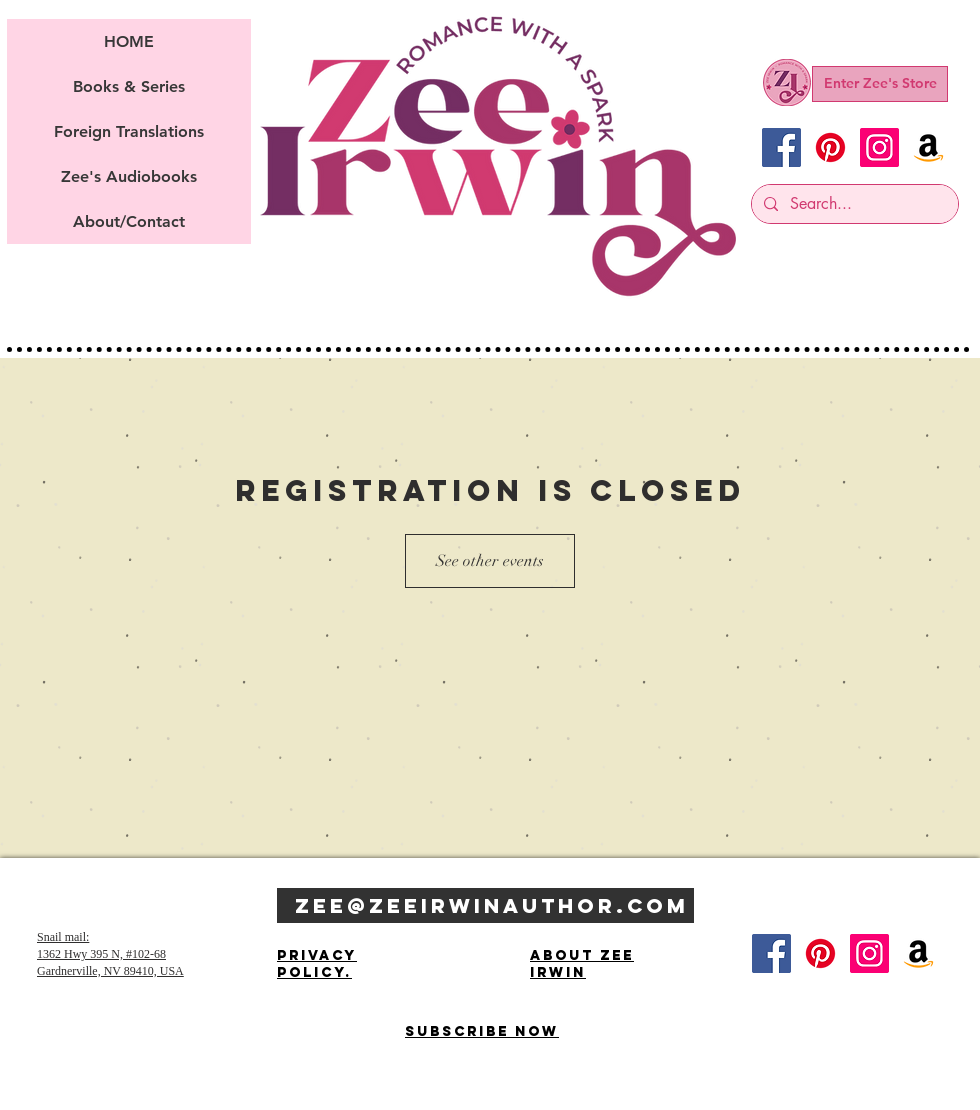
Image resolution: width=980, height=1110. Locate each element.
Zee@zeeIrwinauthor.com (492, 905)
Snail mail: (63, 937)
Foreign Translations (129, 131)
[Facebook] (781, 147)
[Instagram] (879, 147)
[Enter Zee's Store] (880, 84)
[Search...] (853, 204)
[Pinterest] (830, 147)
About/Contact (129, 221)
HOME (129, 41)
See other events (490, 561)
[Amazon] (928, 147)
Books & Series (129, 86)
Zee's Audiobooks (129, 176)
